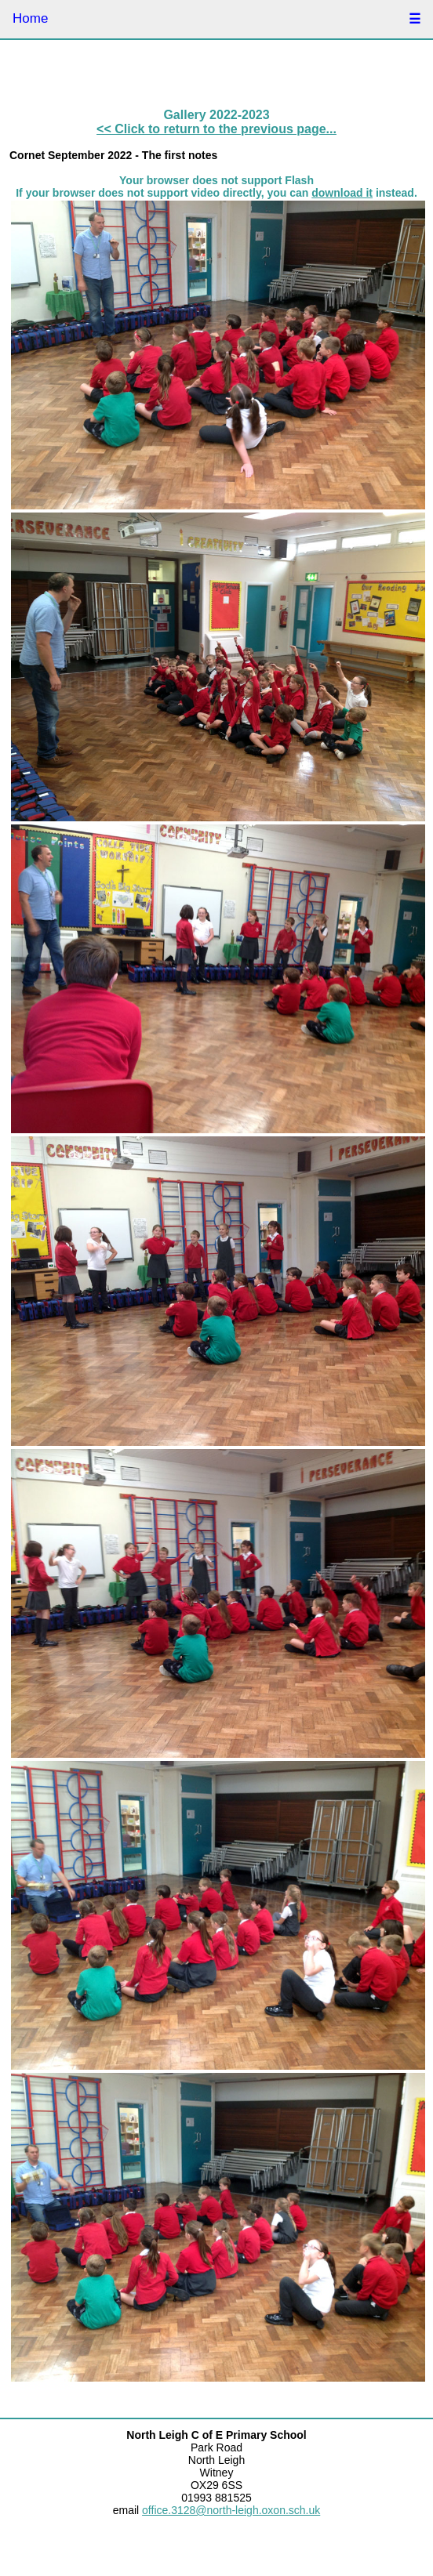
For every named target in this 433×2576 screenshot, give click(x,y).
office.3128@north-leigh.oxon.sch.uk (231, 2510)
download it (342, 193)
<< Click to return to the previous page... (216, 129)
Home (30, 18)
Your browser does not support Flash (216, 180)
